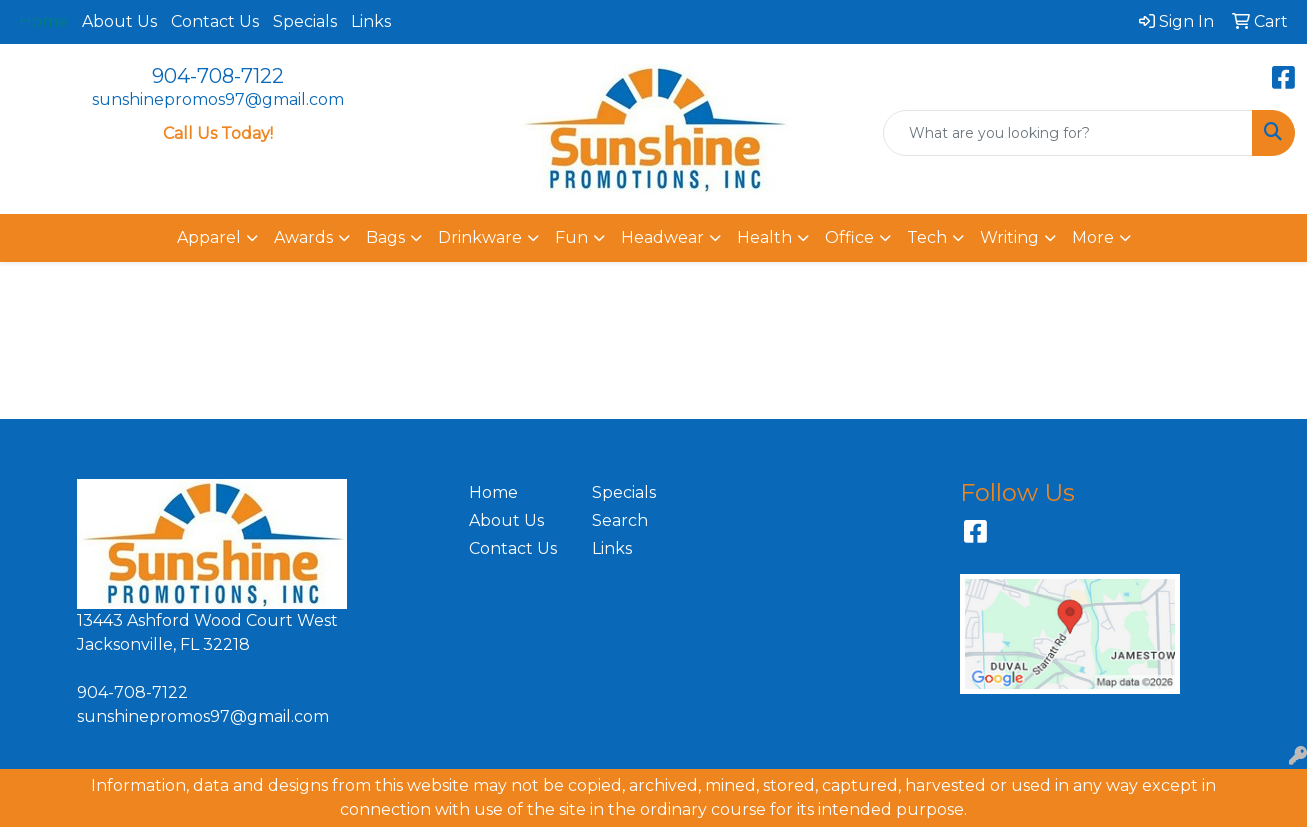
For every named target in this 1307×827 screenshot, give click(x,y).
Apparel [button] (209, 237)
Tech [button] (927, 237)
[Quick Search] (1068, 133)
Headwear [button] (662, 237)
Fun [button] (571, 237)
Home (493, 492)
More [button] (1093, 237)
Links (371, 21)
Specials (305, 21)
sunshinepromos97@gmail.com (218, 99)
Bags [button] (385, 237)
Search (620, 520)
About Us (119, 21)
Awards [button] (303, 237)
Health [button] (764, 237)
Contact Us (215, 21)
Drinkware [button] (480, 237)
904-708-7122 (218, 76)
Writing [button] (1009, 237)
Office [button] (849, 237)
